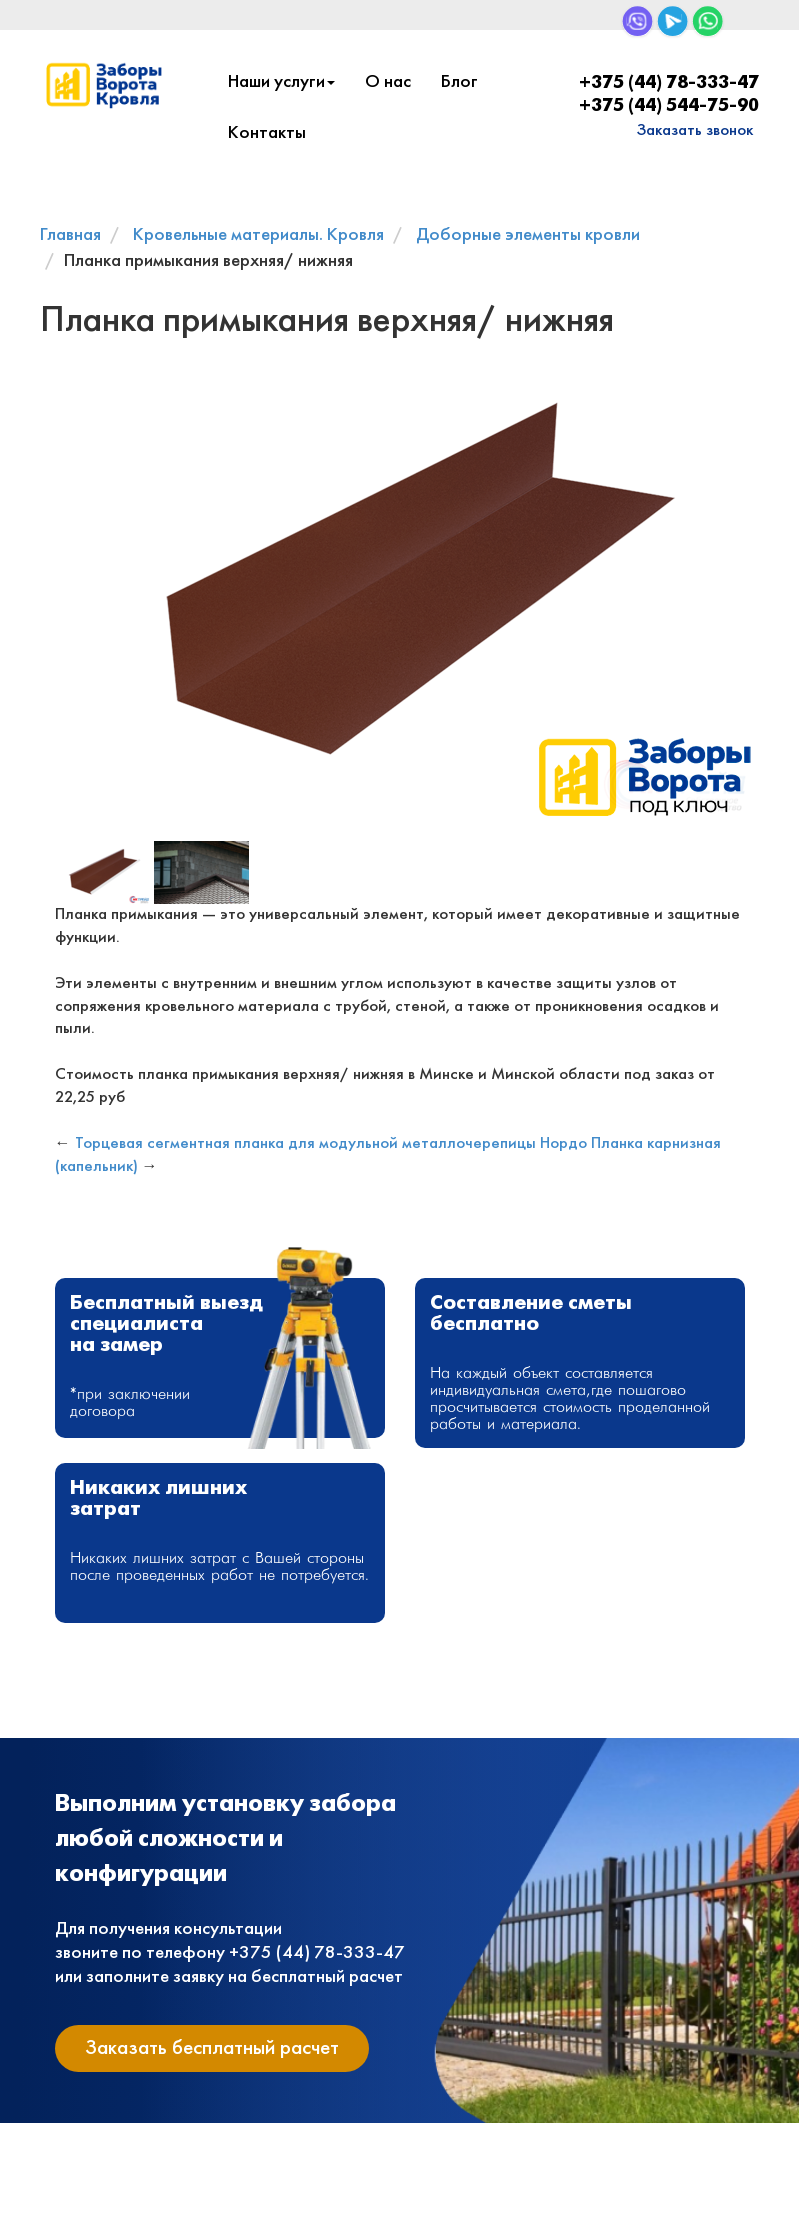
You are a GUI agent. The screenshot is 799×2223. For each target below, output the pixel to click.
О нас (388, 82)
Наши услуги (281, 82)
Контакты (267, 133)
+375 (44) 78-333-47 (669, 83)
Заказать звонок (695, 130)
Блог (459, 82)
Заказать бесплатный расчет (212, 2048)
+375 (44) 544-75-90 (669, 106)
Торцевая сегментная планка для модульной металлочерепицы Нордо (331, 1143)
